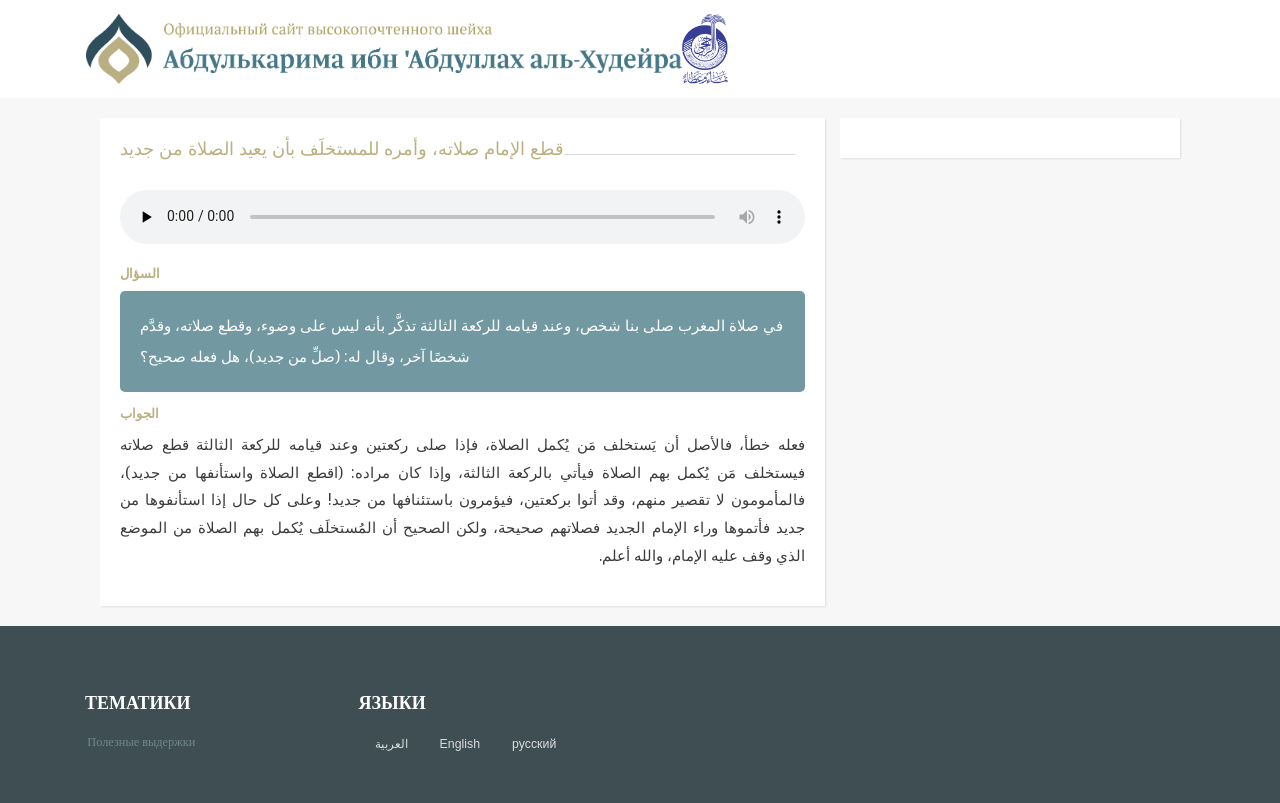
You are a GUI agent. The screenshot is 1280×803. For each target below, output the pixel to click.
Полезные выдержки (148, 740)
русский (534, 744)
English (460, 744)
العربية (391, 744)
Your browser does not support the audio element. (462, 217)
